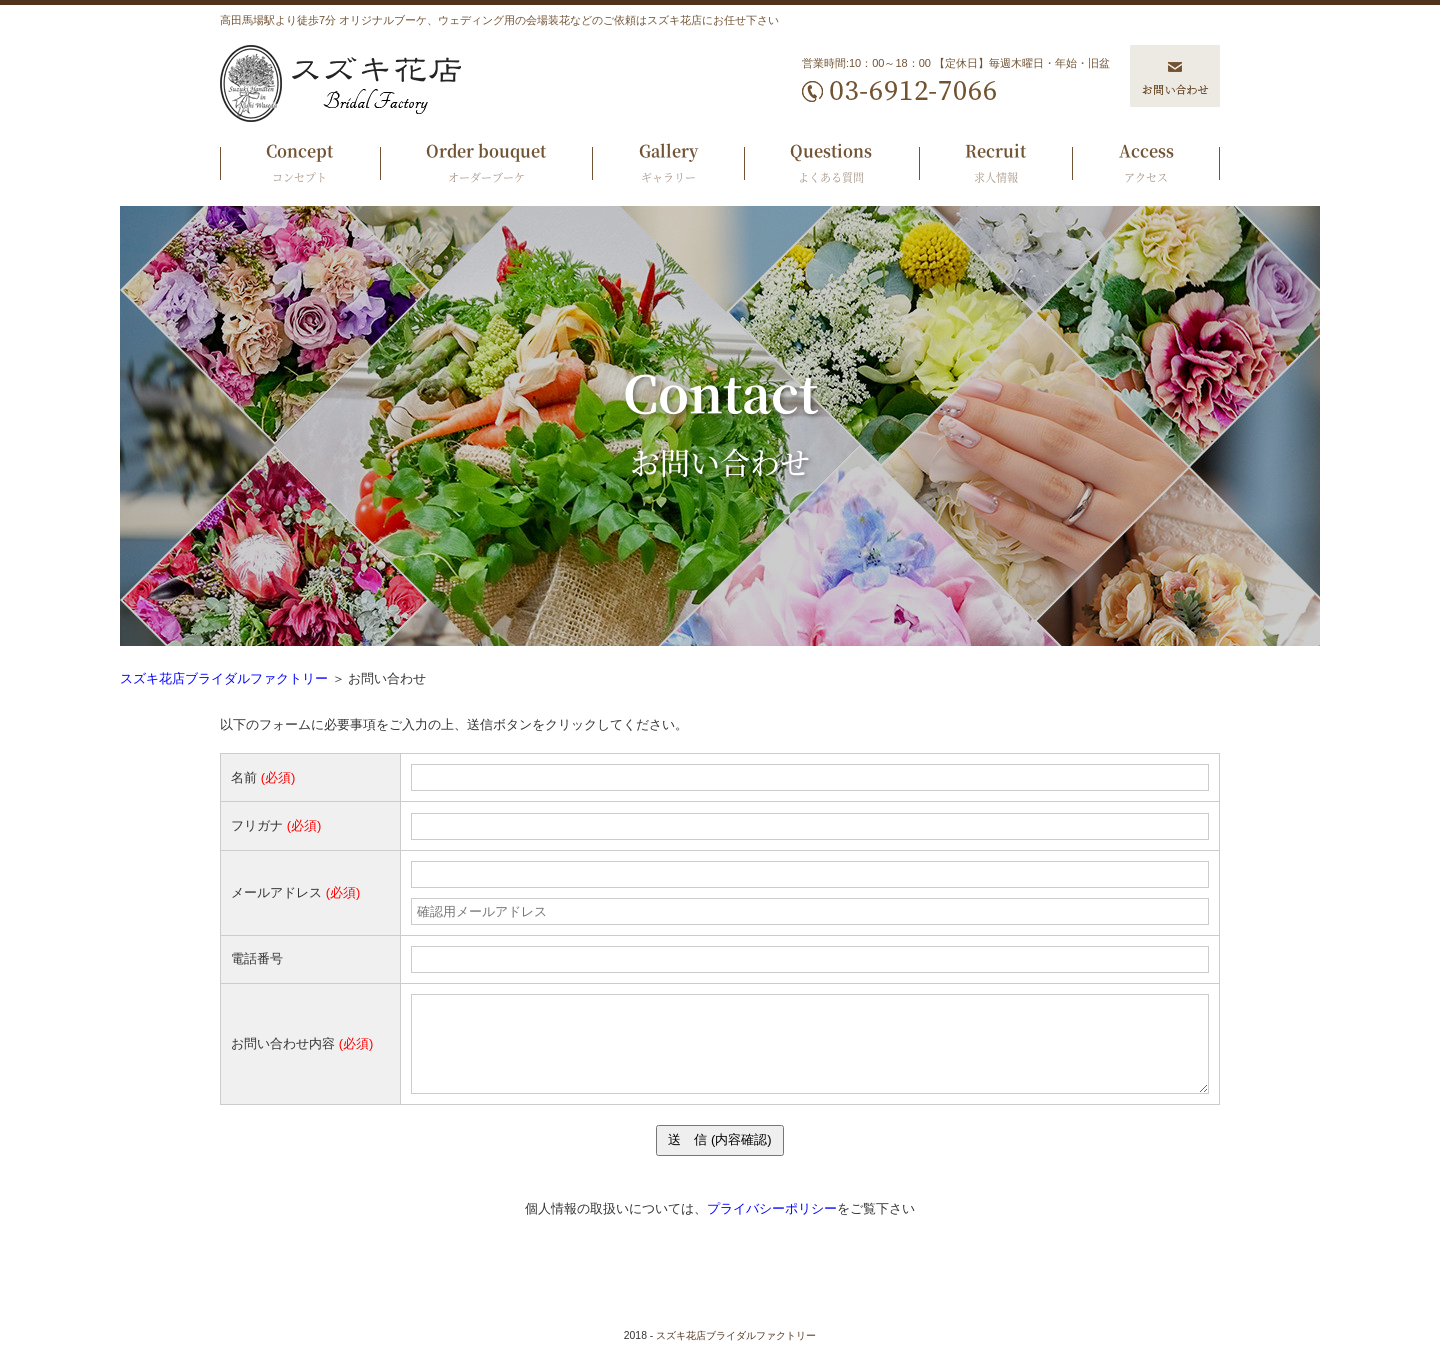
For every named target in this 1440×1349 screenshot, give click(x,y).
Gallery (668, 165)
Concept (300, 165)
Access (1146, 165)
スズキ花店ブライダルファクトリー (224, 678)
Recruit (996, 165)
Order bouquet (486, 165)
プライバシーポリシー (772, 1208)
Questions (831, 165)
